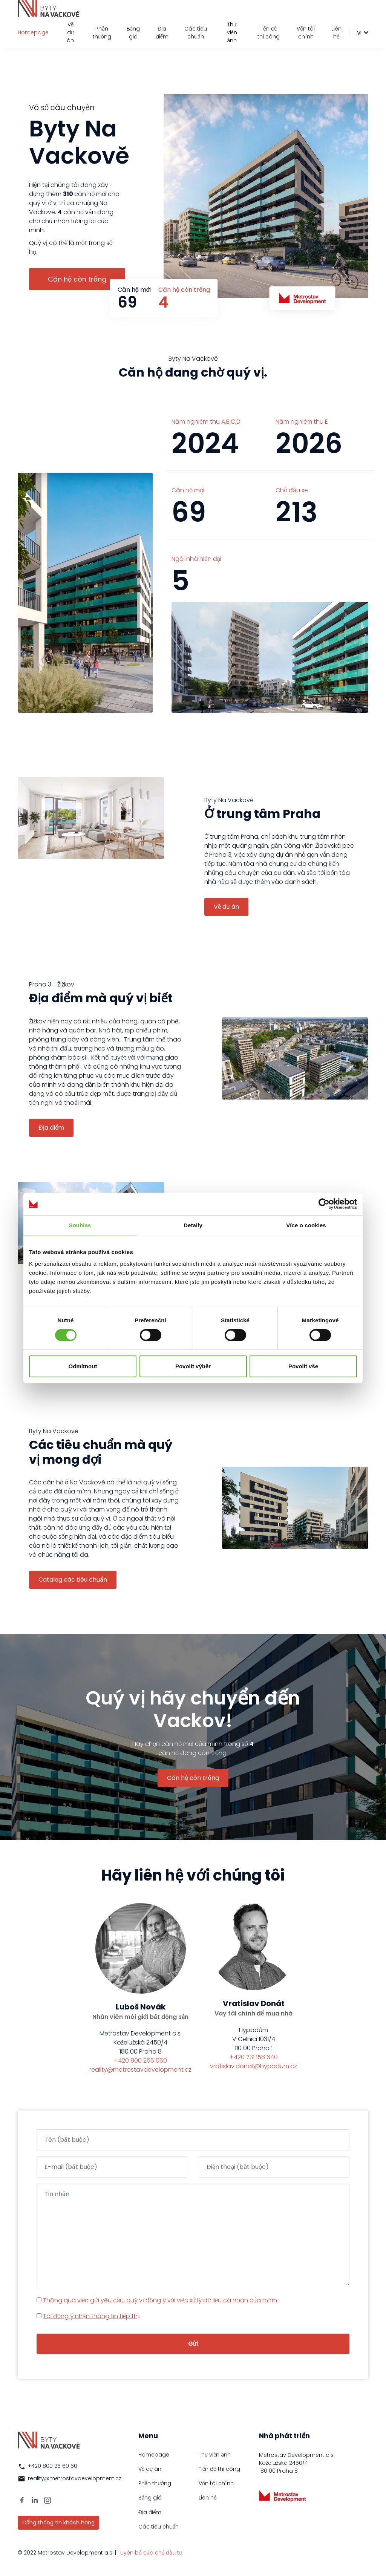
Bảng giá (133, 32)
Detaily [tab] (193, 1225)
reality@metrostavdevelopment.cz (140, 2069)
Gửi (193, 2343)
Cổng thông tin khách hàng (58, 2522)
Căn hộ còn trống (77, 279)
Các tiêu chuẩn (195, 32)
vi (359, 32)
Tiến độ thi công (268, 32)
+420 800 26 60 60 (52, 2466)
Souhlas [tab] (80, 1225)
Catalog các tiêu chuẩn (72, 1579)
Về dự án (70, 32)
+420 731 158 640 (254, 2057)
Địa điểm (162, 32)
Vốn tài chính (306, 32)
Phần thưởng (102, 32)
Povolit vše (303, 1366)
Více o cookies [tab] (306, 1225)
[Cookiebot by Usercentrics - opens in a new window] (324, 1204)
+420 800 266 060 (140, 2060)
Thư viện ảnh (232, 32)
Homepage (33, 32)
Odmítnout (83, 1366)
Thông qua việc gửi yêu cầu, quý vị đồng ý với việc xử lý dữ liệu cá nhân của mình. (160, 2300)
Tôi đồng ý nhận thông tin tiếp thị (91, 2316)
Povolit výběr (193, 1366)
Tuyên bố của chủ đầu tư (150, 2552)
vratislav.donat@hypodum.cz (253, 2066)
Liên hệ (336, 32)
